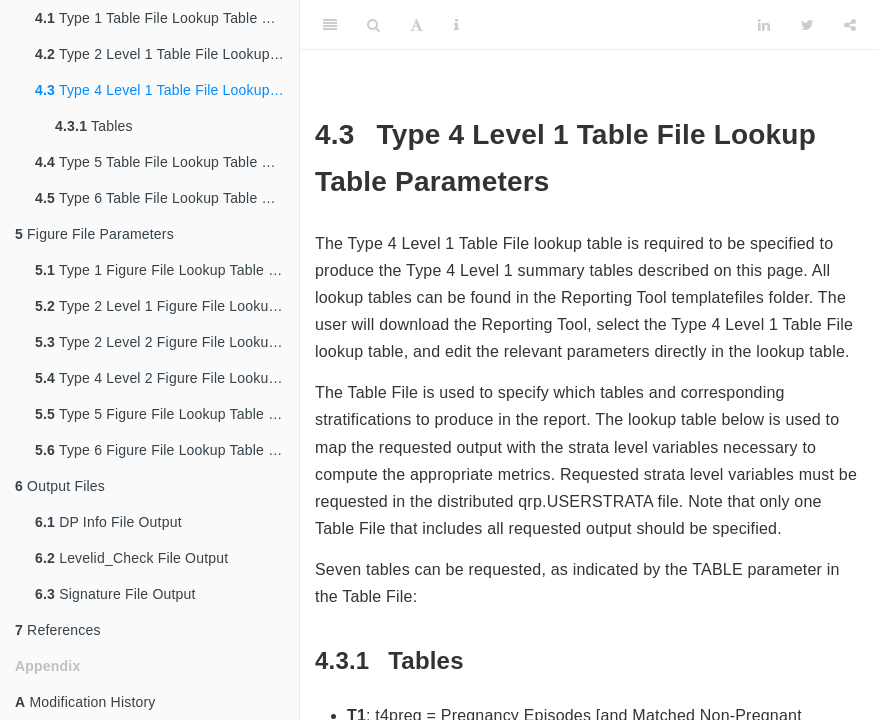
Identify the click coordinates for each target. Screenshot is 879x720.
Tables (94, 126)
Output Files (60, 486)
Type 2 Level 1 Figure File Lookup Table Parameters (167, 306)
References (58, 630)
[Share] (850, 25)
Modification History (85, 702)
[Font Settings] (416, 25)
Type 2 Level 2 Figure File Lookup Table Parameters (167, 342)
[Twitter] (807, 25)
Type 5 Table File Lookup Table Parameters (167, 162)
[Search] (373, 25)
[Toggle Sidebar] (330, 25)
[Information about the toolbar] (456, 25)
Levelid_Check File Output (131, 558)
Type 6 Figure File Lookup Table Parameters (167, 450)
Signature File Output (115, 594)
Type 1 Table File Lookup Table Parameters (167, 18)
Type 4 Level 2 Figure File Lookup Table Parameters (167, 378)
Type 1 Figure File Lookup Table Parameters (167, 270)
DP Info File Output (108, 522)
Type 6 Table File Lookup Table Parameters (167, 198)
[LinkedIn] (764, 25)
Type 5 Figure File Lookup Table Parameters (167, 414)
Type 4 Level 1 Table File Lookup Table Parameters (167, 90)
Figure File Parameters (94, 234)
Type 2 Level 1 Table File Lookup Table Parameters (167, 54)
